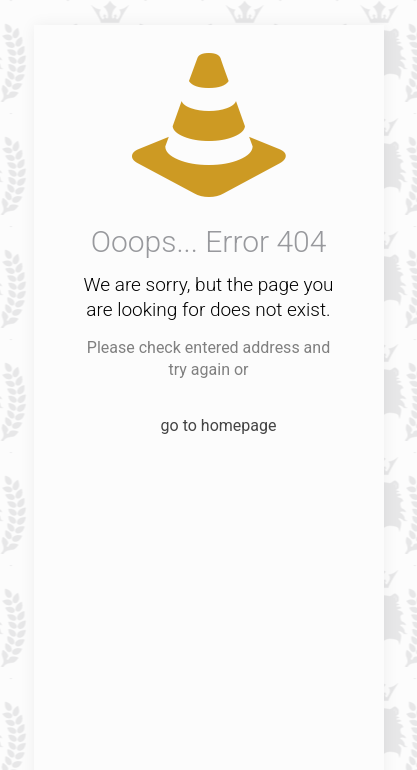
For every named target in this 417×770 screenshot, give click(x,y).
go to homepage (219, 425)
